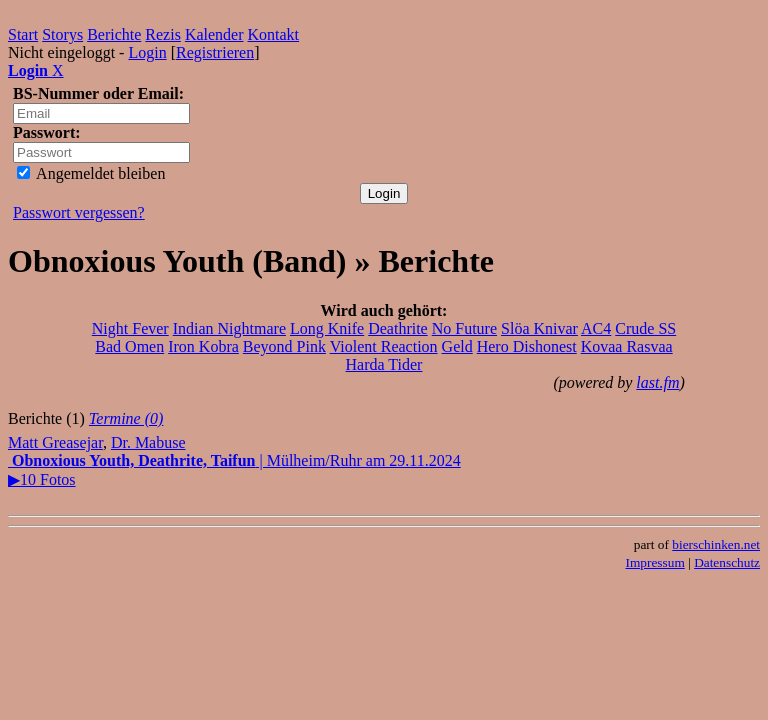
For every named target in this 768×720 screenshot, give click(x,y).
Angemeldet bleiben (91, 173)
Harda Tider (384, 364)
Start (23, 34)
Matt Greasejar (55, 442)
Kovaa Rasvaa (627, 346)
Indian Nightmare (229, 328)
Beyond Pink (284, 346)
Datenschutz (727, 562)
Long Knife (327, 328)
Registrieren (215, 52)
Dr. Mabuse (148, 442)
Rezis (163, 34)
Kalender (214, 34)
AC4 (596, 328)
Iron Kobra (203, 346)
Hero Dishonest (527, 346)
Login (147, 52)
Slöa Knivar (539, 328)
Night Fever (130, 328)
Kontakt (274, 34)
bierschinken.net (716, 544)
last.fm (657, 382)
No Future (464, 328)
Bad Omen (129, 346)
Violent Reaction (384, 346)
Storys (62, 34)
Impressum (655, 562)
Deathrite (398, 328)
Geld (457, 346)
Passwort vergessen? (79, 212)
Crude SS (645, 328)
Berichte (114, 34)
